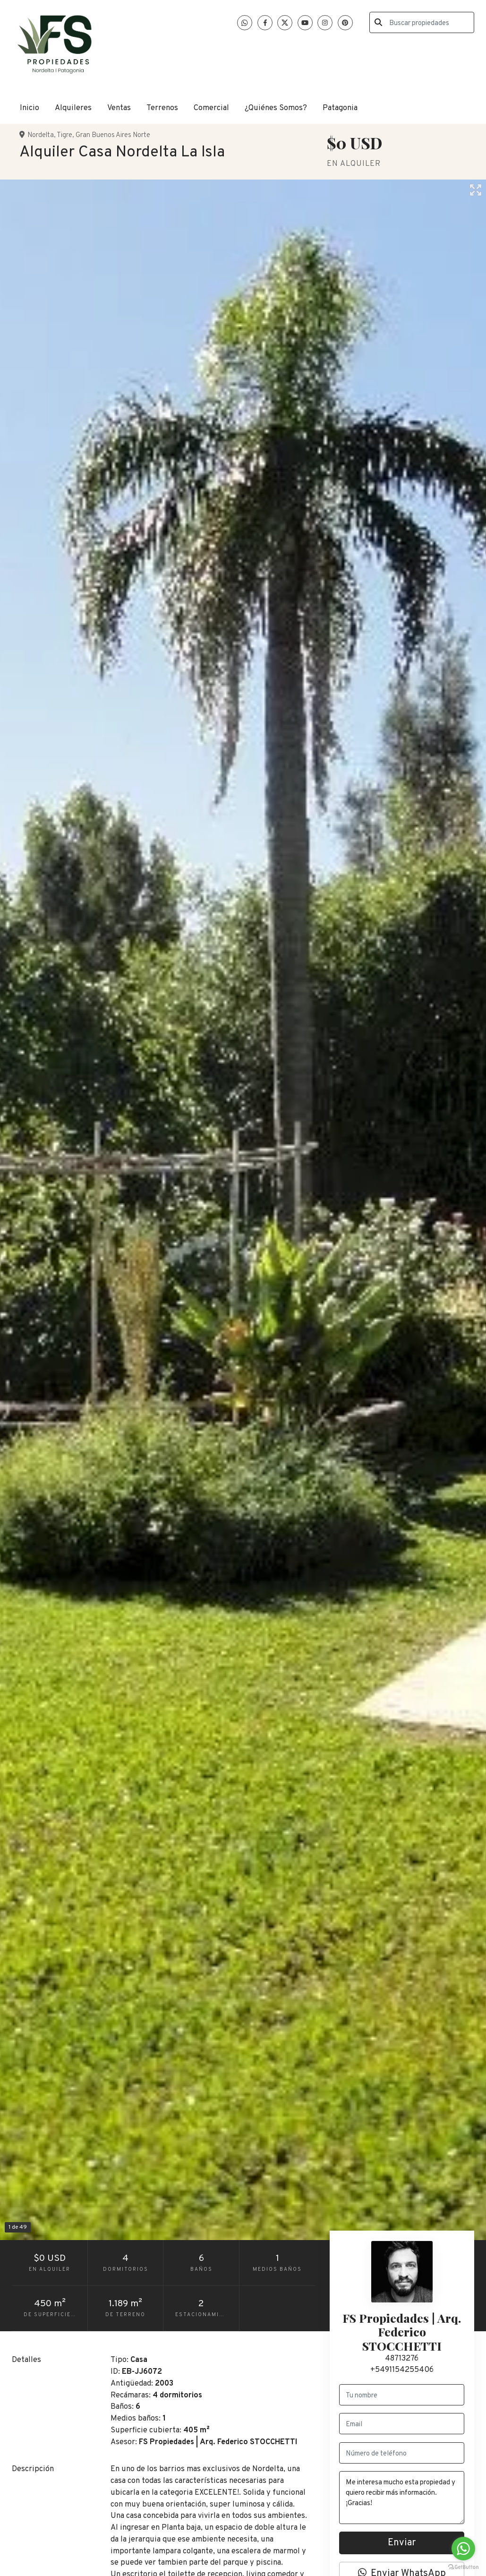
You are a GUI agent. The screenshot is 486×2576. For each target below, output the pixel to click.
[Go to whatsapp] (463, 2548)
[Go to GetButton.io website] (463, 2566)
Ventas (119, 108)
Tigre (64, 135)
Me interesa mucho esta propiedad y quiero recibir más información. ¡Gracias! (401, 2497)
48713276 (401, 2358)
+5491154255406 (402, 2370)
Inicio (29, 108)
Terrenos (162, 108)
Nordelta (40, 135)
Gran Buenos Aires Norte (113, 135)
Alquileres (73, 108)
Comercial (211, 108)
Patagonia (340, 108)
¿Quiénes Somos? (276, 108)
